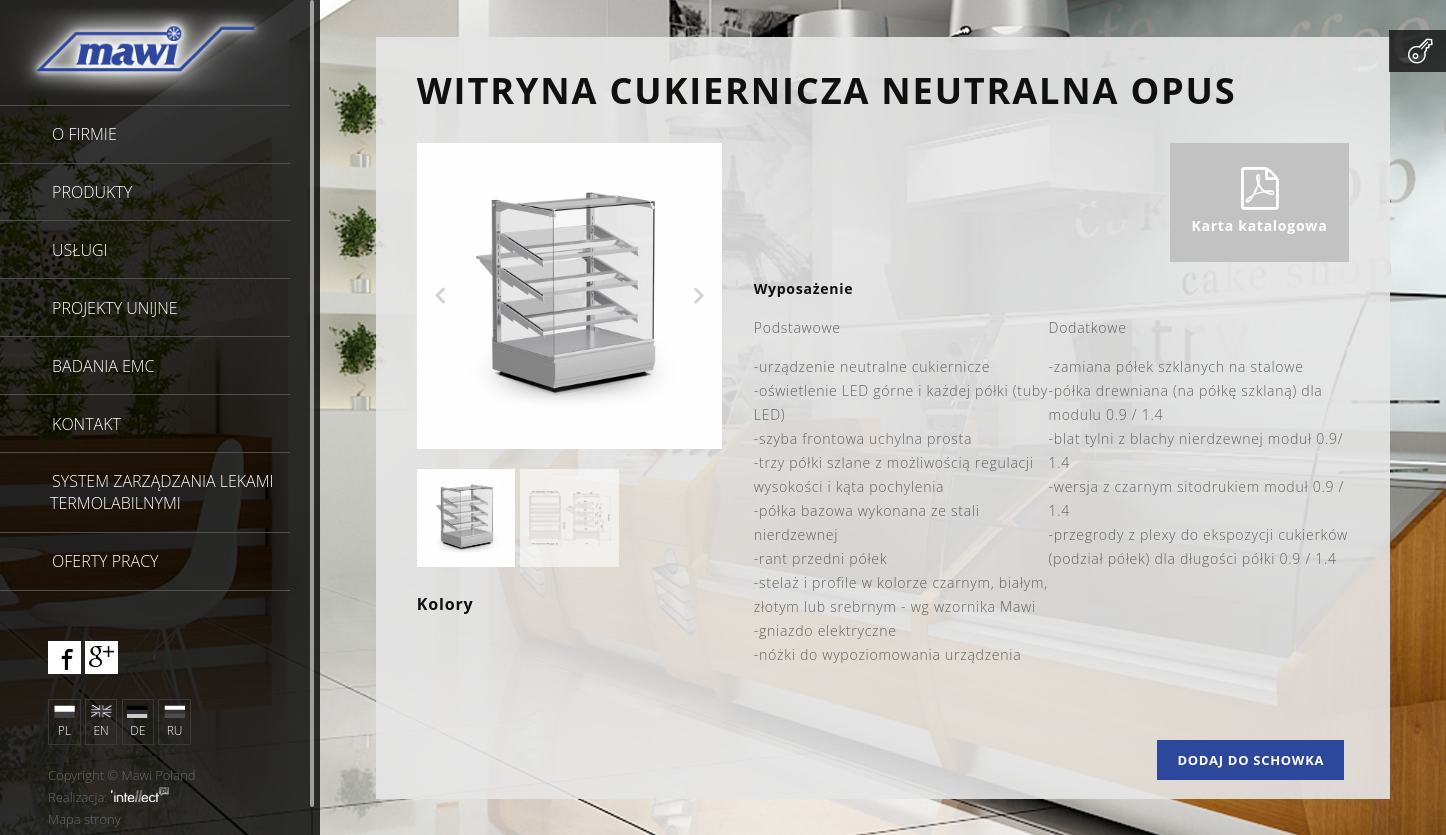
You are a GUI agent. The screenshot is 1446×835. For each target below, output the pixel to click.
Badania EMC (103, 366)
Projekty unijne (115, 308)
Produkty (92, 192)
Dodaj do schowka (1250, 760)
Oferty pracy (105, 561)
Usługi (80, 250)
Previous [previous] (441, 296)
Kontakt (86, 424)
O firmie (84, 134)
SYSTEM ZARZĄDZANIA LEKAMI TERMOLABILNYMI (161, 492)
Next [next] (698, 296)
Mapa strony (84, 819)
